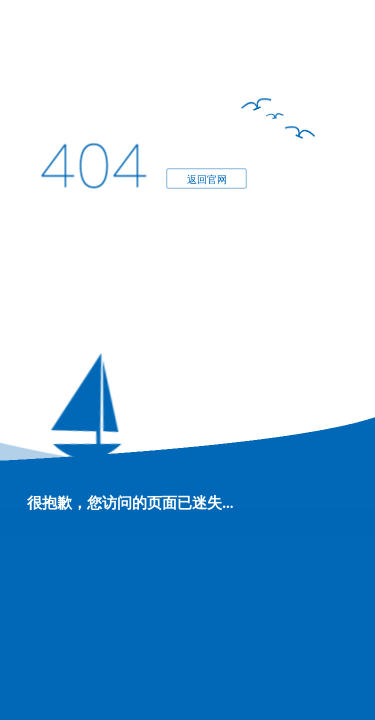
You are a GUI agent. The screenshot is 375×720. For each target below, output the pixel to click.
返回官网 (206, 178)
